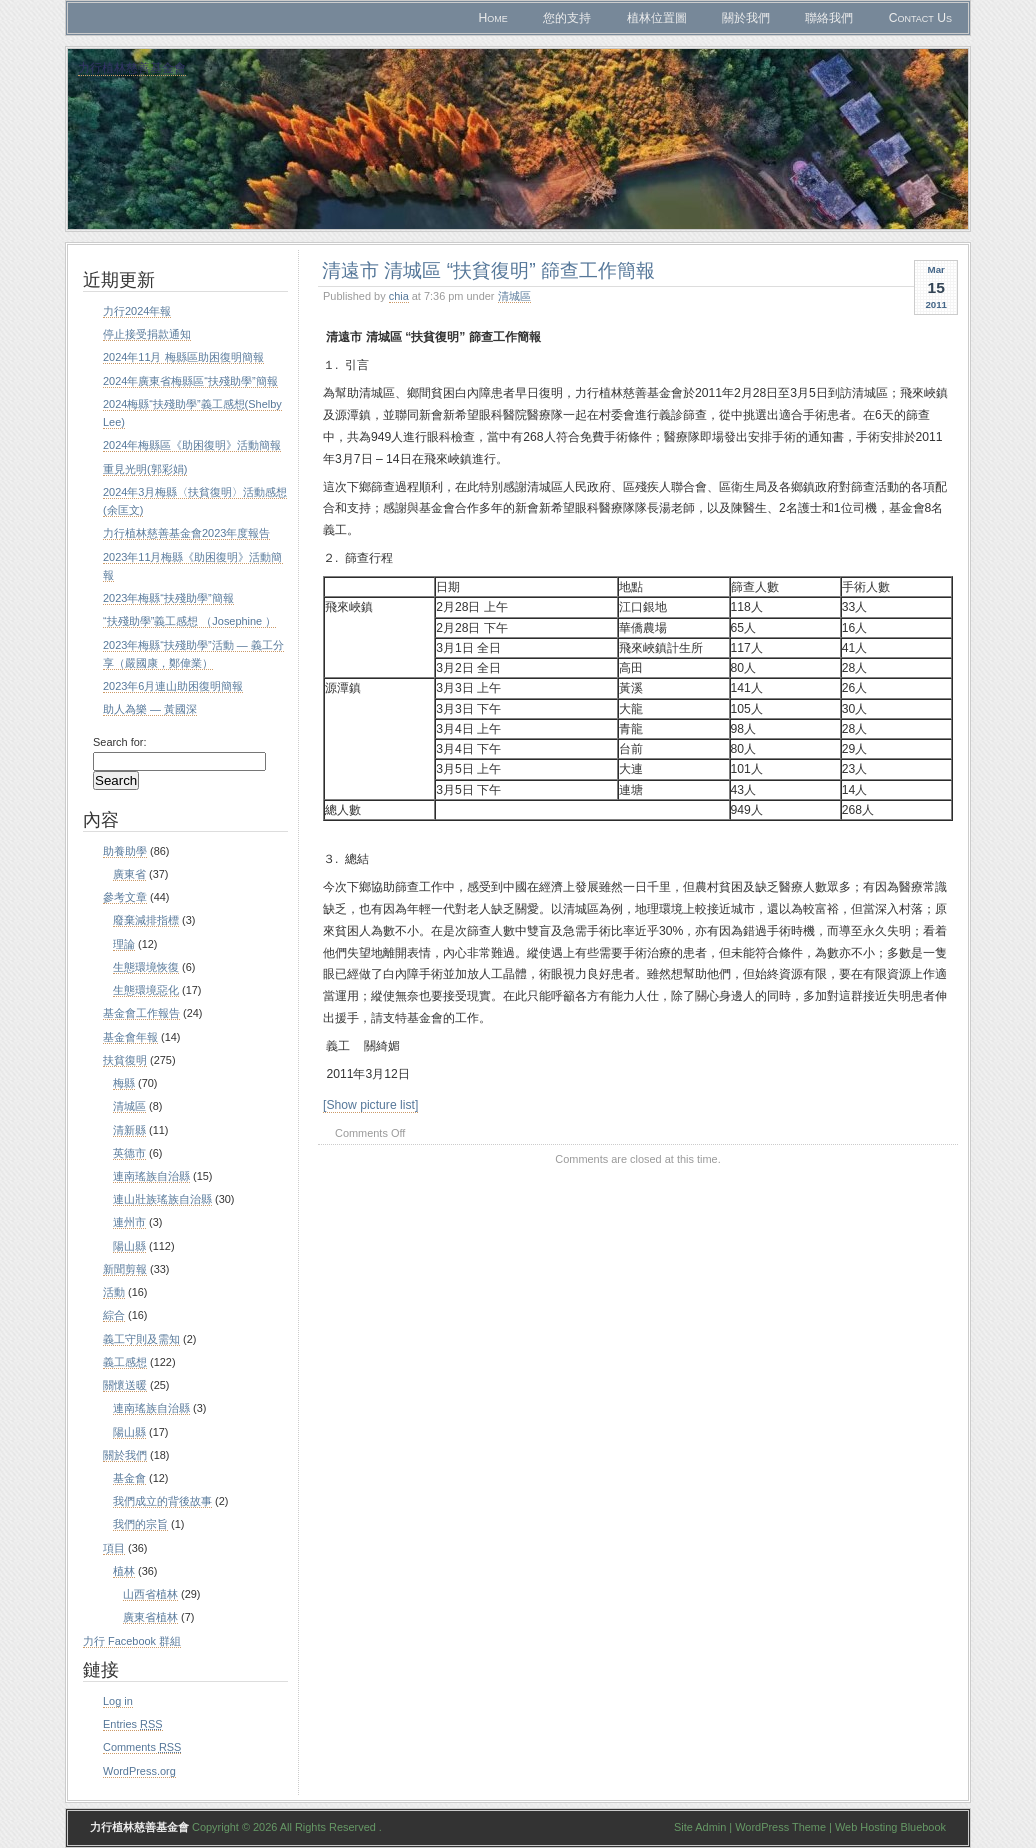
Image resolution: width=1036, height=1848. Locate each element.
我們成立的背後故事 (162, 1501)
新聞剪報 (125, 1269)
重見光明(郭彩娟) (145, 469)
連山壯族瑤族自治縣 (162, 1199)
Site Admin (700, 1827)
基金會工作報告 (141, 1013)
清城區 (514, 296)
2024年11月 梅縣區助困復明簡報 (183, 357)
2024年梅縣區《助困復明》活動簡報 (192, 445)
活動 (114, 1292)
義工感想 (125, 1362)
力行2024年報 (137, 311)
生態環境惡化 (146, 990)
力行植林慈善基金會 (132, 68)
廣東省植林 (150, 1617)
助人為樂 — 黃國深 (150, 709)
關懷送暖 (125, 1385)
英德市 (129, 1153)
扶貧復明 (125, 1060)
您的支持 (567, 18)
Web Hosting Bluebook (890, 1827)
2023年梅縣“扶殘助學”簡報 (168, 598)
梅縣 (124, 1083)
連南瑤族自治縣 (151, 1176)
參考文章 (125, 897)
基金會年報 (130, 1037)
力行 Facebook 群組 (132, 1641)
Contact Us (920, 18)
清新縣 (129, 1130)
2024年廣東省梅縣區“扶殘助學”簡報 (190, 381)
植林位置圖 (657, 18)
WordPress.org (139, 1771)
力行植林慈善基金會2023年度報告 (186, 533)
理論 (124, 944)
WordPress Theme (780, 1827)
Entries (133, 1724)
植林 (124, 1571)
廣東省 (129, 874)
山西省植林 (150, 1594)
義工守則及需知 (141, 1339)
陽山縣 (129, 1246)
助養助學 (125, 851)
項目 (114, 1548)
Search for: (120, 742)
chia (399, 296)
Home (492, 18)
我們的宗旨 (140, 1524)
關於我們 (746, 18)
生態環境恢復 (146, 967)
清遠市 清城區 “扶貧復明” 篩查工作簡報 (488, 270)
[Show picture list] (370, 1105)
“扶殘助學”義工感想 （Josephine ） (189, 621)
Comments (142, 1747)
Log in (118, 1701)
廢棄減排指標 (146, 920)
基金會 (129, 1478)
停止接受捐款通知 (147, 334)
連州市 (129, 1222)
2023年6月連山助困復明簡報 (173, 686)
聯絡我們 (829, 18)
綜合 (114, 1315)
